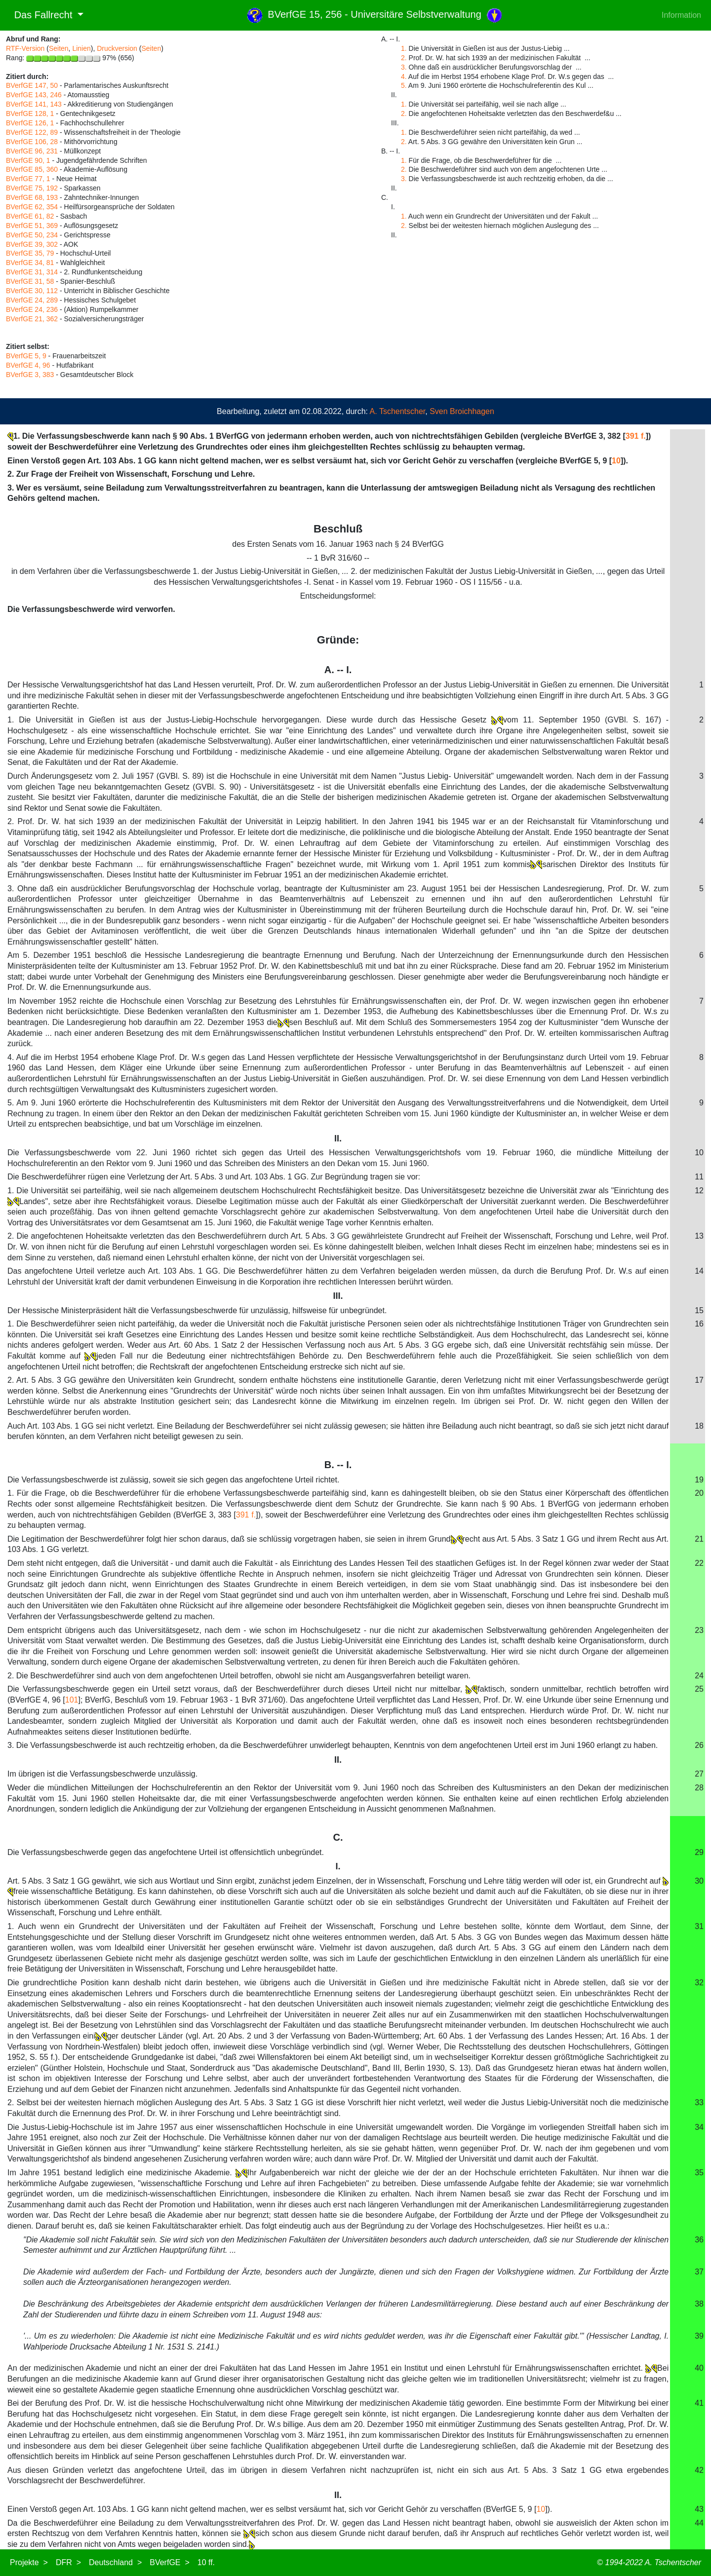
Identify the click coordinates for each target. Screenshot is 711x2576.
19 (699, 1480)
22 (699, 1563)
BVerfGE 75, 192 (32, 188)
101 (72, 1700)
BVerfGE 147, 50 (32, 85)
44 (699, 2523)
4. (404, 76)
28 (699, 1787)
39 (699, 2336)
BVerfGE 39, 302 (32, 244)
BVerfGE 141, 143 (34, 104)
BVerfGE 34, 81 (30, 262)
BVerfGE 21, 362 (32, 319)
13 (699, 1236)
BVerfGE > (169, 2562)
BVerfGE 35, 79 (30, 253)
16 (699, 1324)
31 (699, 1926)
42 (699, 2470)
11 (699, 1177)
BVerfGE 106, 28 (32, 142)
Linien (81, 48)
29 (699, 1852)
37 (699, 2272)
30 (699, 1881)
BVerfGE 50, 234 (32, 235)
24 (699, 1675)
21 (699, 1539)
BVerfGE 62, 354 (32, 207)
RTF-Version (25, 48)
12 (699, 1190)
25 (699, 1689)
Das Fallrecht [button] (40, 14)
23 (699, 1630)
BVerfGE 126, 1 (30, 123)
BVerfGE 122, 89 (32, 132)
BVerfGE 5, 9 (26, 356)
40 (699, 2368)
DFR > (68, 2562)
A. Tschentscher (398, 411)
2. (404, 58)
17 (699, 1380)
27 (699, 1774)
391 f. (636, 436)
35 (699, 2172)
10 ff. (206, 2562)
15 (699, 1310)
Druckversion (117, 48)
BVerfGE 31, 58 (30, 281)
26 (699, 1745)
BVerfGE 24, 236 (32, 309)
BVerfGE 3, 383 (30, 375)
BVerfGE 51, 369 (32, 225)
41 (699, 2403)
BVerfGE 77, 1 (28, 179)
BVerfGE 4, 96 (28, 365)
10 (616, 460)
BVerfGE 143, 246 (34, 95)
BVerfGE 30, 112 (32, 291)
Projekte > (29, 2562)
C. (338, 1837)
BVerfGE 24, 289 (32, 300)
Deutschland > (115, 2562)
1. (404, 48)
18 (699, 1426)
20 (699, 1493)
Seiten (59, 48)
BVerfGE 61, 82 (30, 216)
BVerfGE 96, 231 (32, 151)
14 (699, 1271)
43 (699, 2509)
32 (699, 1982)
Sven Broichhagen (462, 411)
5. (404, 85)
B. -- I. (338, 1464)
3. (404, 67)
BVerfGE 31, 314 (32, 272)
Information (681, 15)
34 (699, 2127)
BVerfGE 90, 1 (28, 160)
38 (699, 2304)
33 (699, 2102)
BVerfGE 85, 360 (32, 169)
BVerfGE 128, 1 (30, 113)
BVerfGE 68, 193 (32, 197)
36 (699, 2239)
